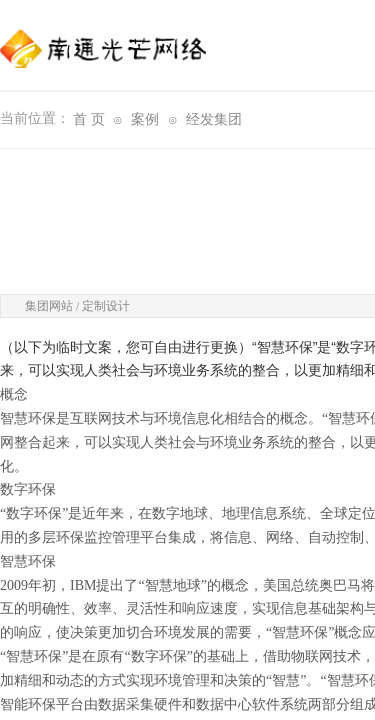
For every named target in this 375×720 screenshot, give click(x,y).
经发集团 (214, 119)
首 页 (89, 119)
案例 (145, 119)
